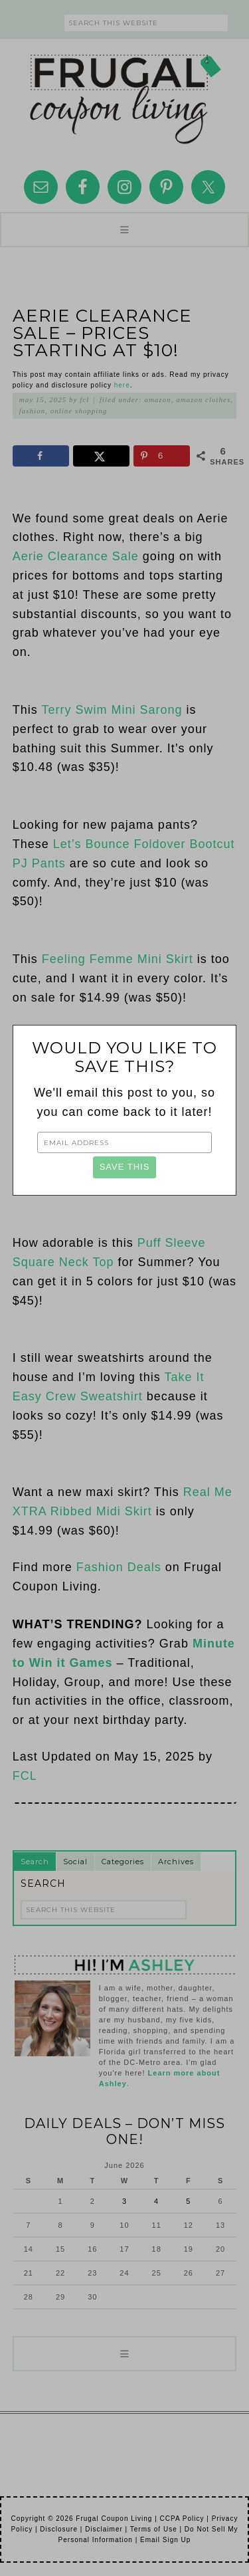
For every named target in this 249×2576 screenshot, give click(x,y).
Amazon (157, 399)
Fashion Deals (118, 1567)
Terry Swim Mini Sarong (111, 709)
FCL (25, 1775)
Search (35, 1861)
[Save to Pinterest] (162, 456)
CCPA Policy (182, 2518)
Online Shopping (79, 411)
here (122, 385)
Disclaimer (104, 2529)
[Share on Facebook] (41, 456)
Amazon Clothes (203, 399)
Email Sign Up (165, 2539)
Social (75, 1861)
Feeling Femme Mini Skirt (117, 959)
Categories (123, 1861)
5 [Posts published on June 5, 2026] (188, 2201)
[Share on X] (101, 456)
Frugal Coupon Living (124, 93)
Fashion (32, 411)
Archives (176, 1861)
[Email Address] (124, 1142)
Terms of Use (153, 2529)
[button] (124, 229)
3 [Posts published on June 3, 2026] (124, 2201)
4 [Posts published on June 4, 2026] (156, 2201)
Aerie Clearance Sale (76, 556)
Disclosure (59, 2529)
